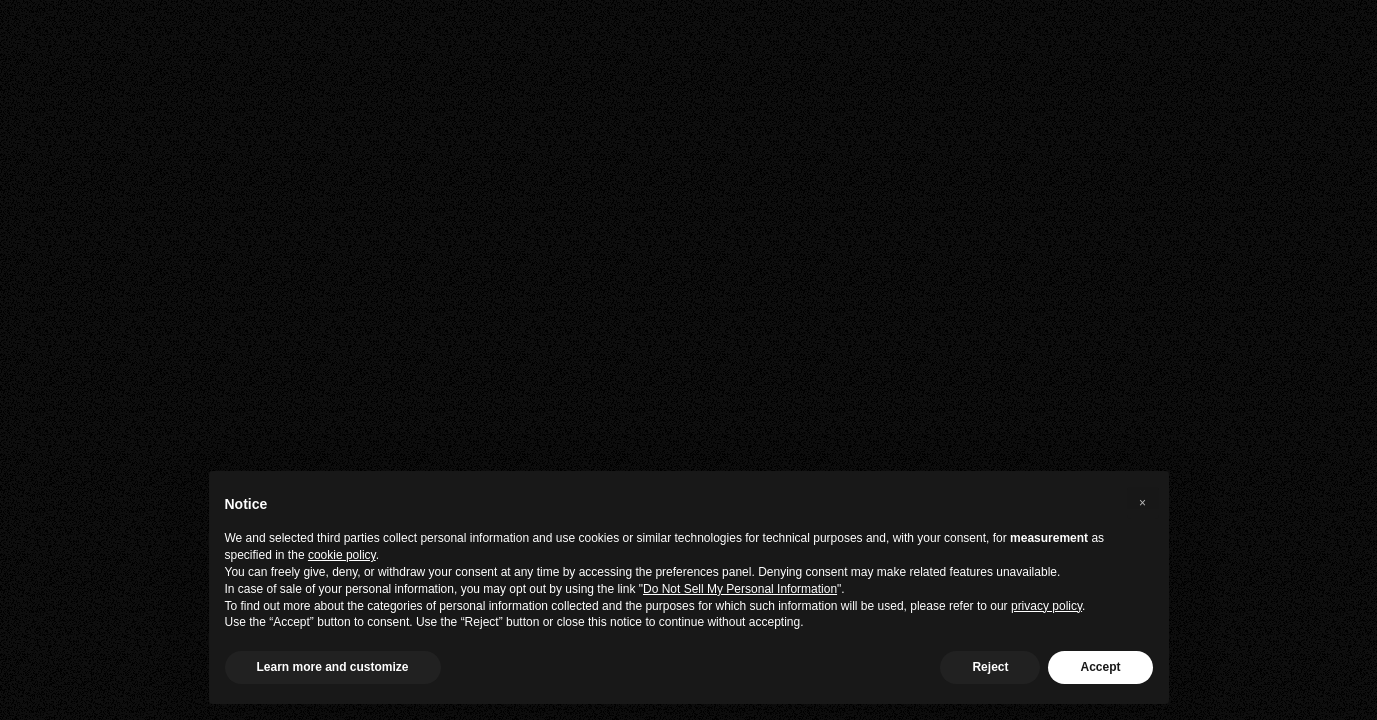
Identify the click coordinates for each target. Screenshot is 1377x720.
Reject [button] (990, 667)
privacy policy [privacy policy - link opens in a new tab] (1046, 606)
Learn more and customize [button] (333, 667)
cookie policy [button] (342, 555)
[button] (1143, 503)
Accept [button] (1100, 667)
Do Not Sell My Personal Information (740, 589)
